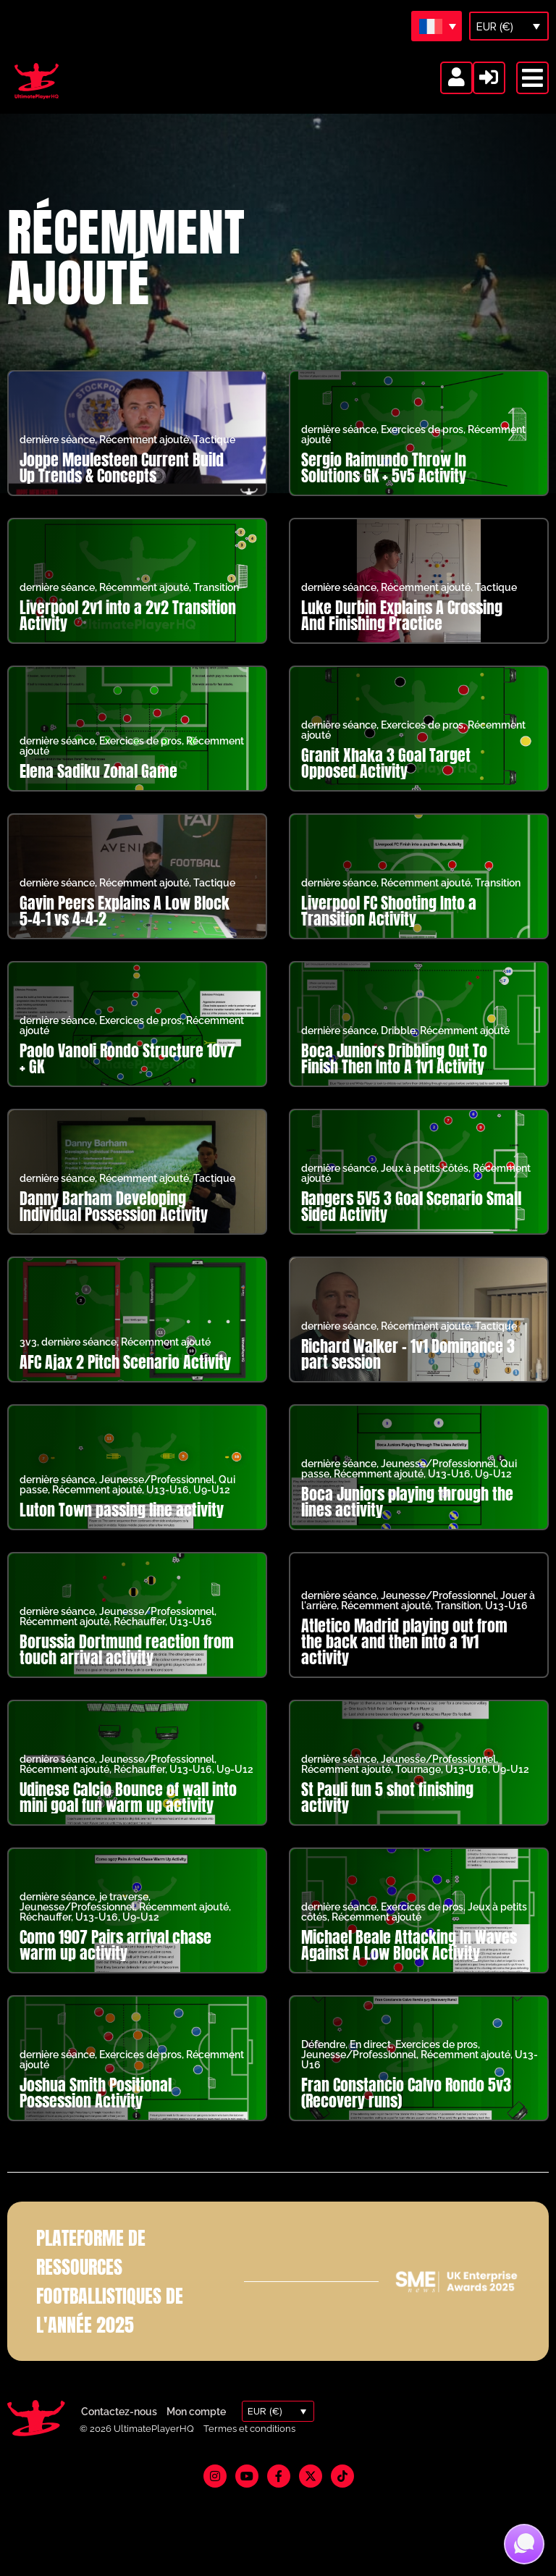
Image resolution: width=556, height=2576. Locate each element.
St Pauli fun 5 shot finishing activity (387, 1816)
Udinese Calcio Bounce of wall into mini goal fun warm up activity (128, 1816)
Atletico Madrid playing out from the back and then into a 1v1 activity (404, 1660)
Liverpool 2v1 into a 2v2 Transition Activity (128, 634)
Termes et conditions (249, 2447)
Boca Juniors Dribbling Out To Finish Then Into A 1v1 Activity (394, 1077)
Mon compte (196, 2430)
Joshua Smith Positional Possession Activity (96, 2111)
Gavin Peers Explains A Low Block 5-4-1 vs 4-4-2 (124, 929)
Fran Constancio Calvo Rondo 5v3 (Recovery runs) (406, 2111)
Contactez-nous (119, 2430)
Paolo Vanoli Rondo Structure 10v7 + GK (127, 1077)
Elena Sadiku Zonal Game (98, 790)
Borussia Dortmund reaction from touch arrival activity (127, 1668)
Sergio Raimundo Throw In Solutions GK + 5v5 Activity (383, 486)
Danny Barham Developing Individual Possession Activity (114, 1225)
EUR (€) (494, 27)
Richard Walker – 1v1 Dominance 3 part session (408, 1373)
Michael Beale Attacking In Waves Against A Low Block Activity (409, 1964)
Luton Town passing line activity (122, 1528)
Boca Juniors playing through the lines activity (407, 1520)
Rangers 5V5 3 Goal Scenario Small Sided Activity (411, 1225)
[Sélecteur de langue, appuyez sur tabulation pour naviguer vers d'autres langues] (436, 26)
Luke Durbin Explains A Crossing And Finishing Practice (401, 634)
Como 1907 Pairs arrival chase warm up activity (115, 1964)
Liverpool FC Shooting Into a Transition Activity (388, 929)
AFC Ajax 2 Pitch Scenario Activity (125, 1381)
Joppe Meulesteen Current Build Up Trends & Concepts (122, 486)
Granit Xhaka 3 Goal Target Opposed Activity (386, 782)
